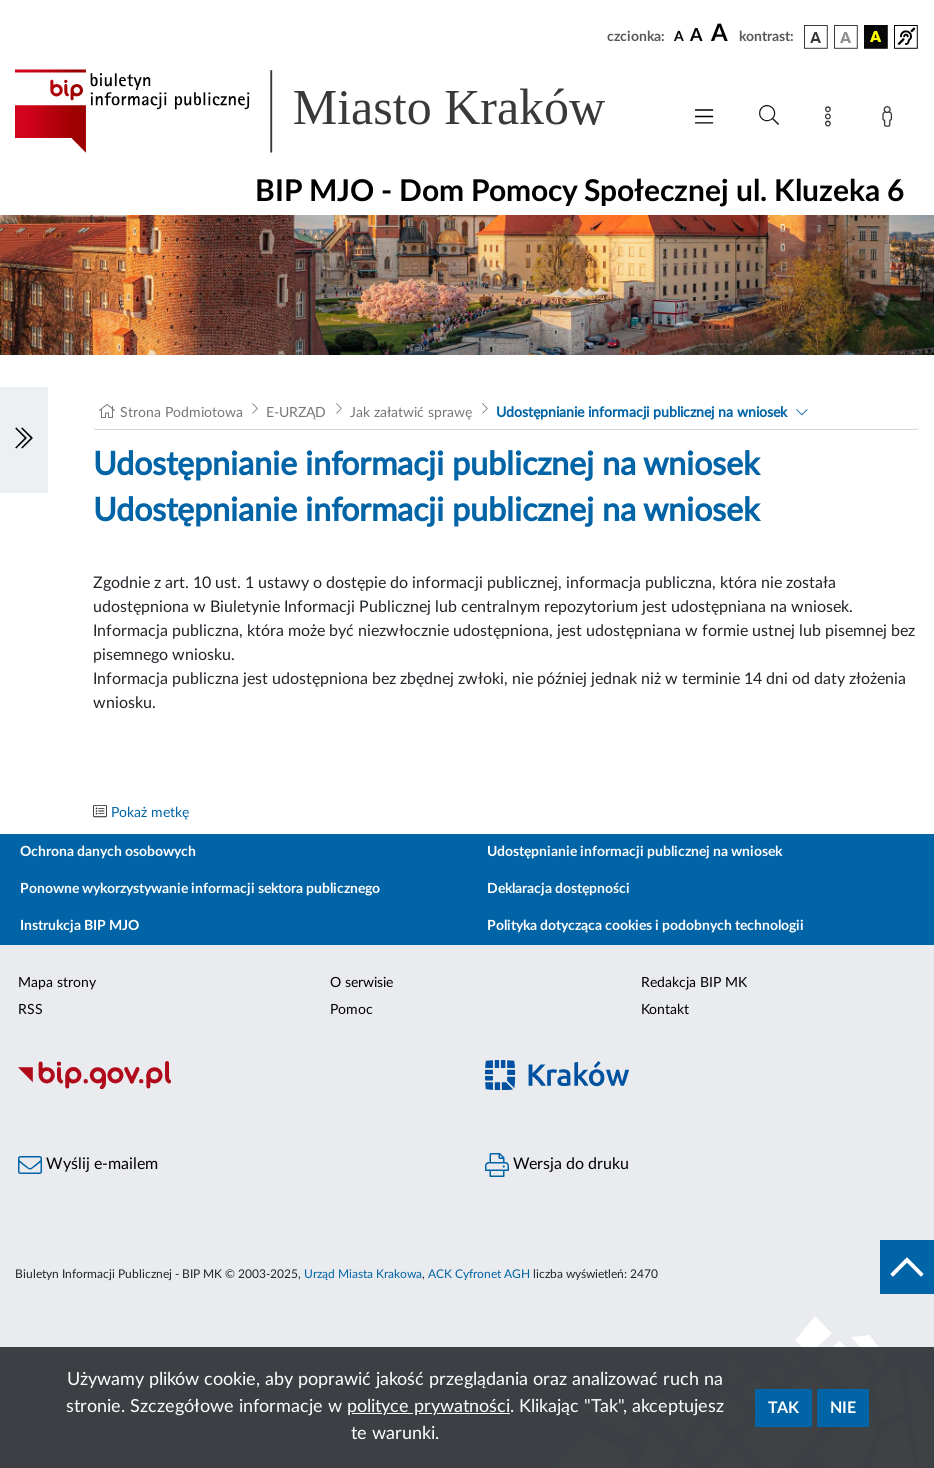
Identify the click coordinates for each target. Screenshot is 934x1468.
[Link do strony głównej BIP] (337, 111)
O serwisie (361, 983)
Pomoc (351, 1010)
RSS (30, 1010)
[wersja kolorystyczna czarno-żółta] (876, 37)
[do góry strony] (907, 1267)
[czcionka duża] (722, 34)
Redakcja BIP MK (694, 983)
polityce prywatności (428, 1407)
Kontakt (665, 1010)
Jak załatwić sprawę (411, 413)
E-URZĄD (296, 413)
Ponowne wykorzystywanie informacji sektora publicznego (200, 889)
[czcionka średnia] (696, 36)
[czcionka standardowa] (679, 36)
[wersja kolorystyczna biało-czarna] (846, 37)
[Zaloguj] (891, 120)
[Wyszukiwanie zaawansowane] (769, 116)
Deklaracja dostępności (558, 889)
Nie (843, 1408)
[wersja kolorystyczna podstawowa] (816, 37)
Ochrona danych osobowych (108, 852)
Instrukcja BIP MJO (79, 926)
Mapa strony (57, 983)
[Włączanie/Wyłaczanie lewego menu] (24, 440)
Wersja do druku (557, 1165)
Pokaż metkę (150, 813)
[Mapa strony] (832, 120)
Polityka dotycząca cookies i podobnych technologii (645, 926)
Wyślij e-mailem (88, 1165)
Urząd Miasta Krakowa (363, 1274)
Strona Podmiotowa (181, 413)
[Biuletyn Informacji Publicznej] (233, 1086)
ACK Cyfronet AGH (479, 1274)
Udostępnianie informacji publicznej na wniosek (641, 413)
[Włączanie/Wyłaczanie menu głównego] (704, 118)
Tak (783, 1408)
